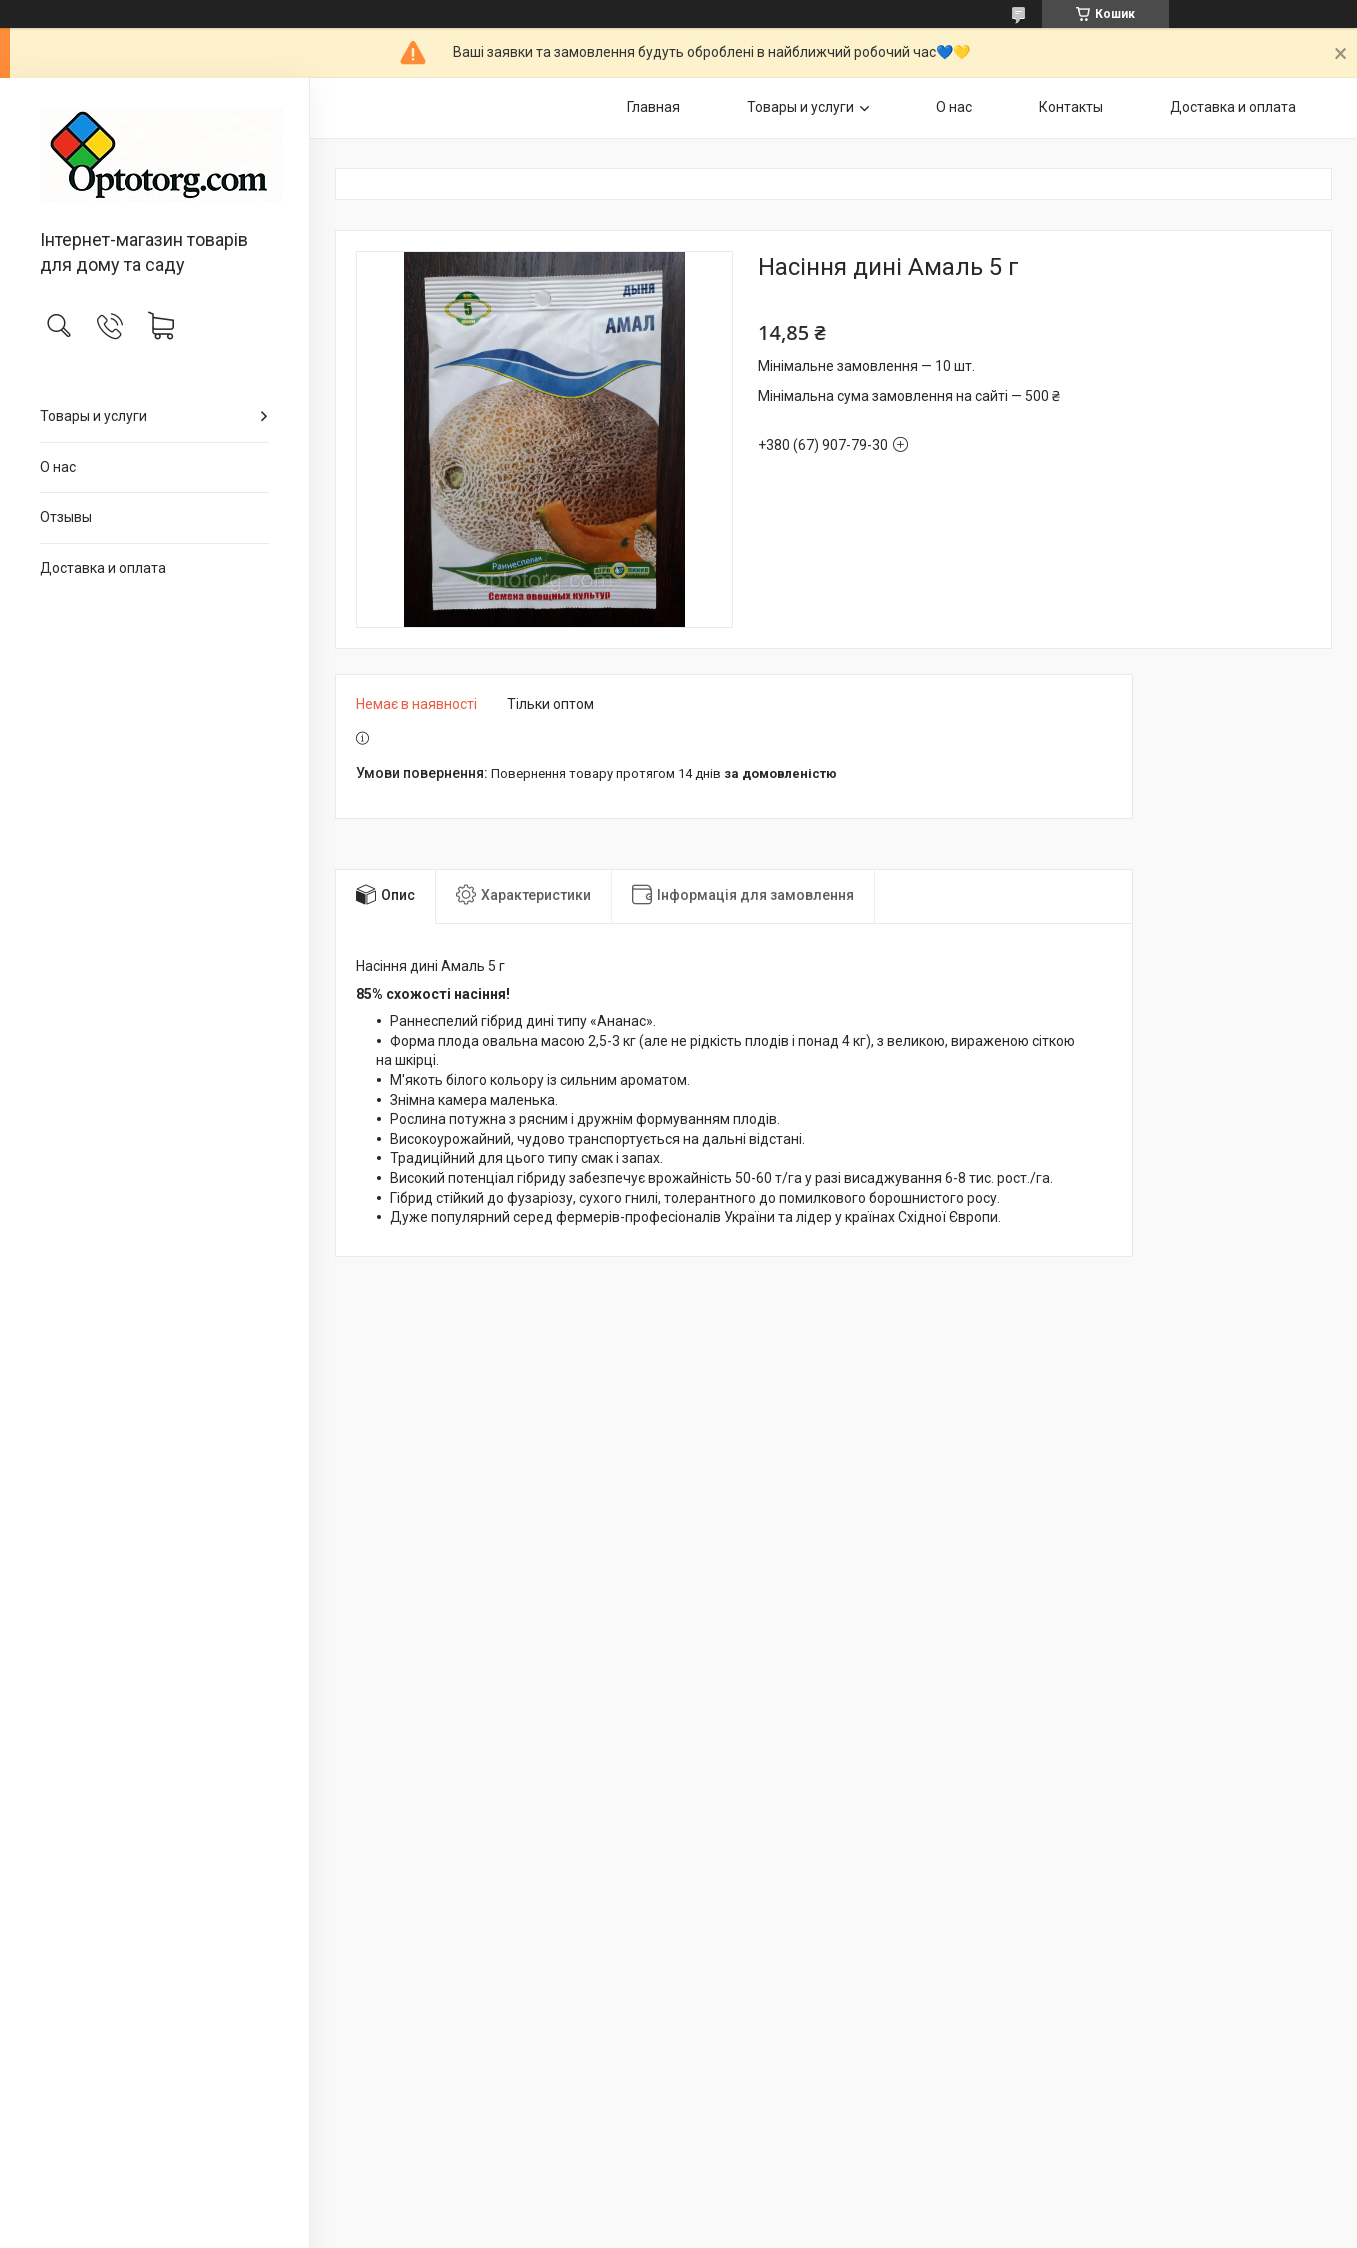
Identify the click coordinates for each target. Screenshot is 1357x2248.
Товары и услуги (93, 416)
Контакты (1071, 107)
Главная (653, 107)
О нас (58, 467)
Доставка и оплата (103, 568)
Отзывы (66, 517)
